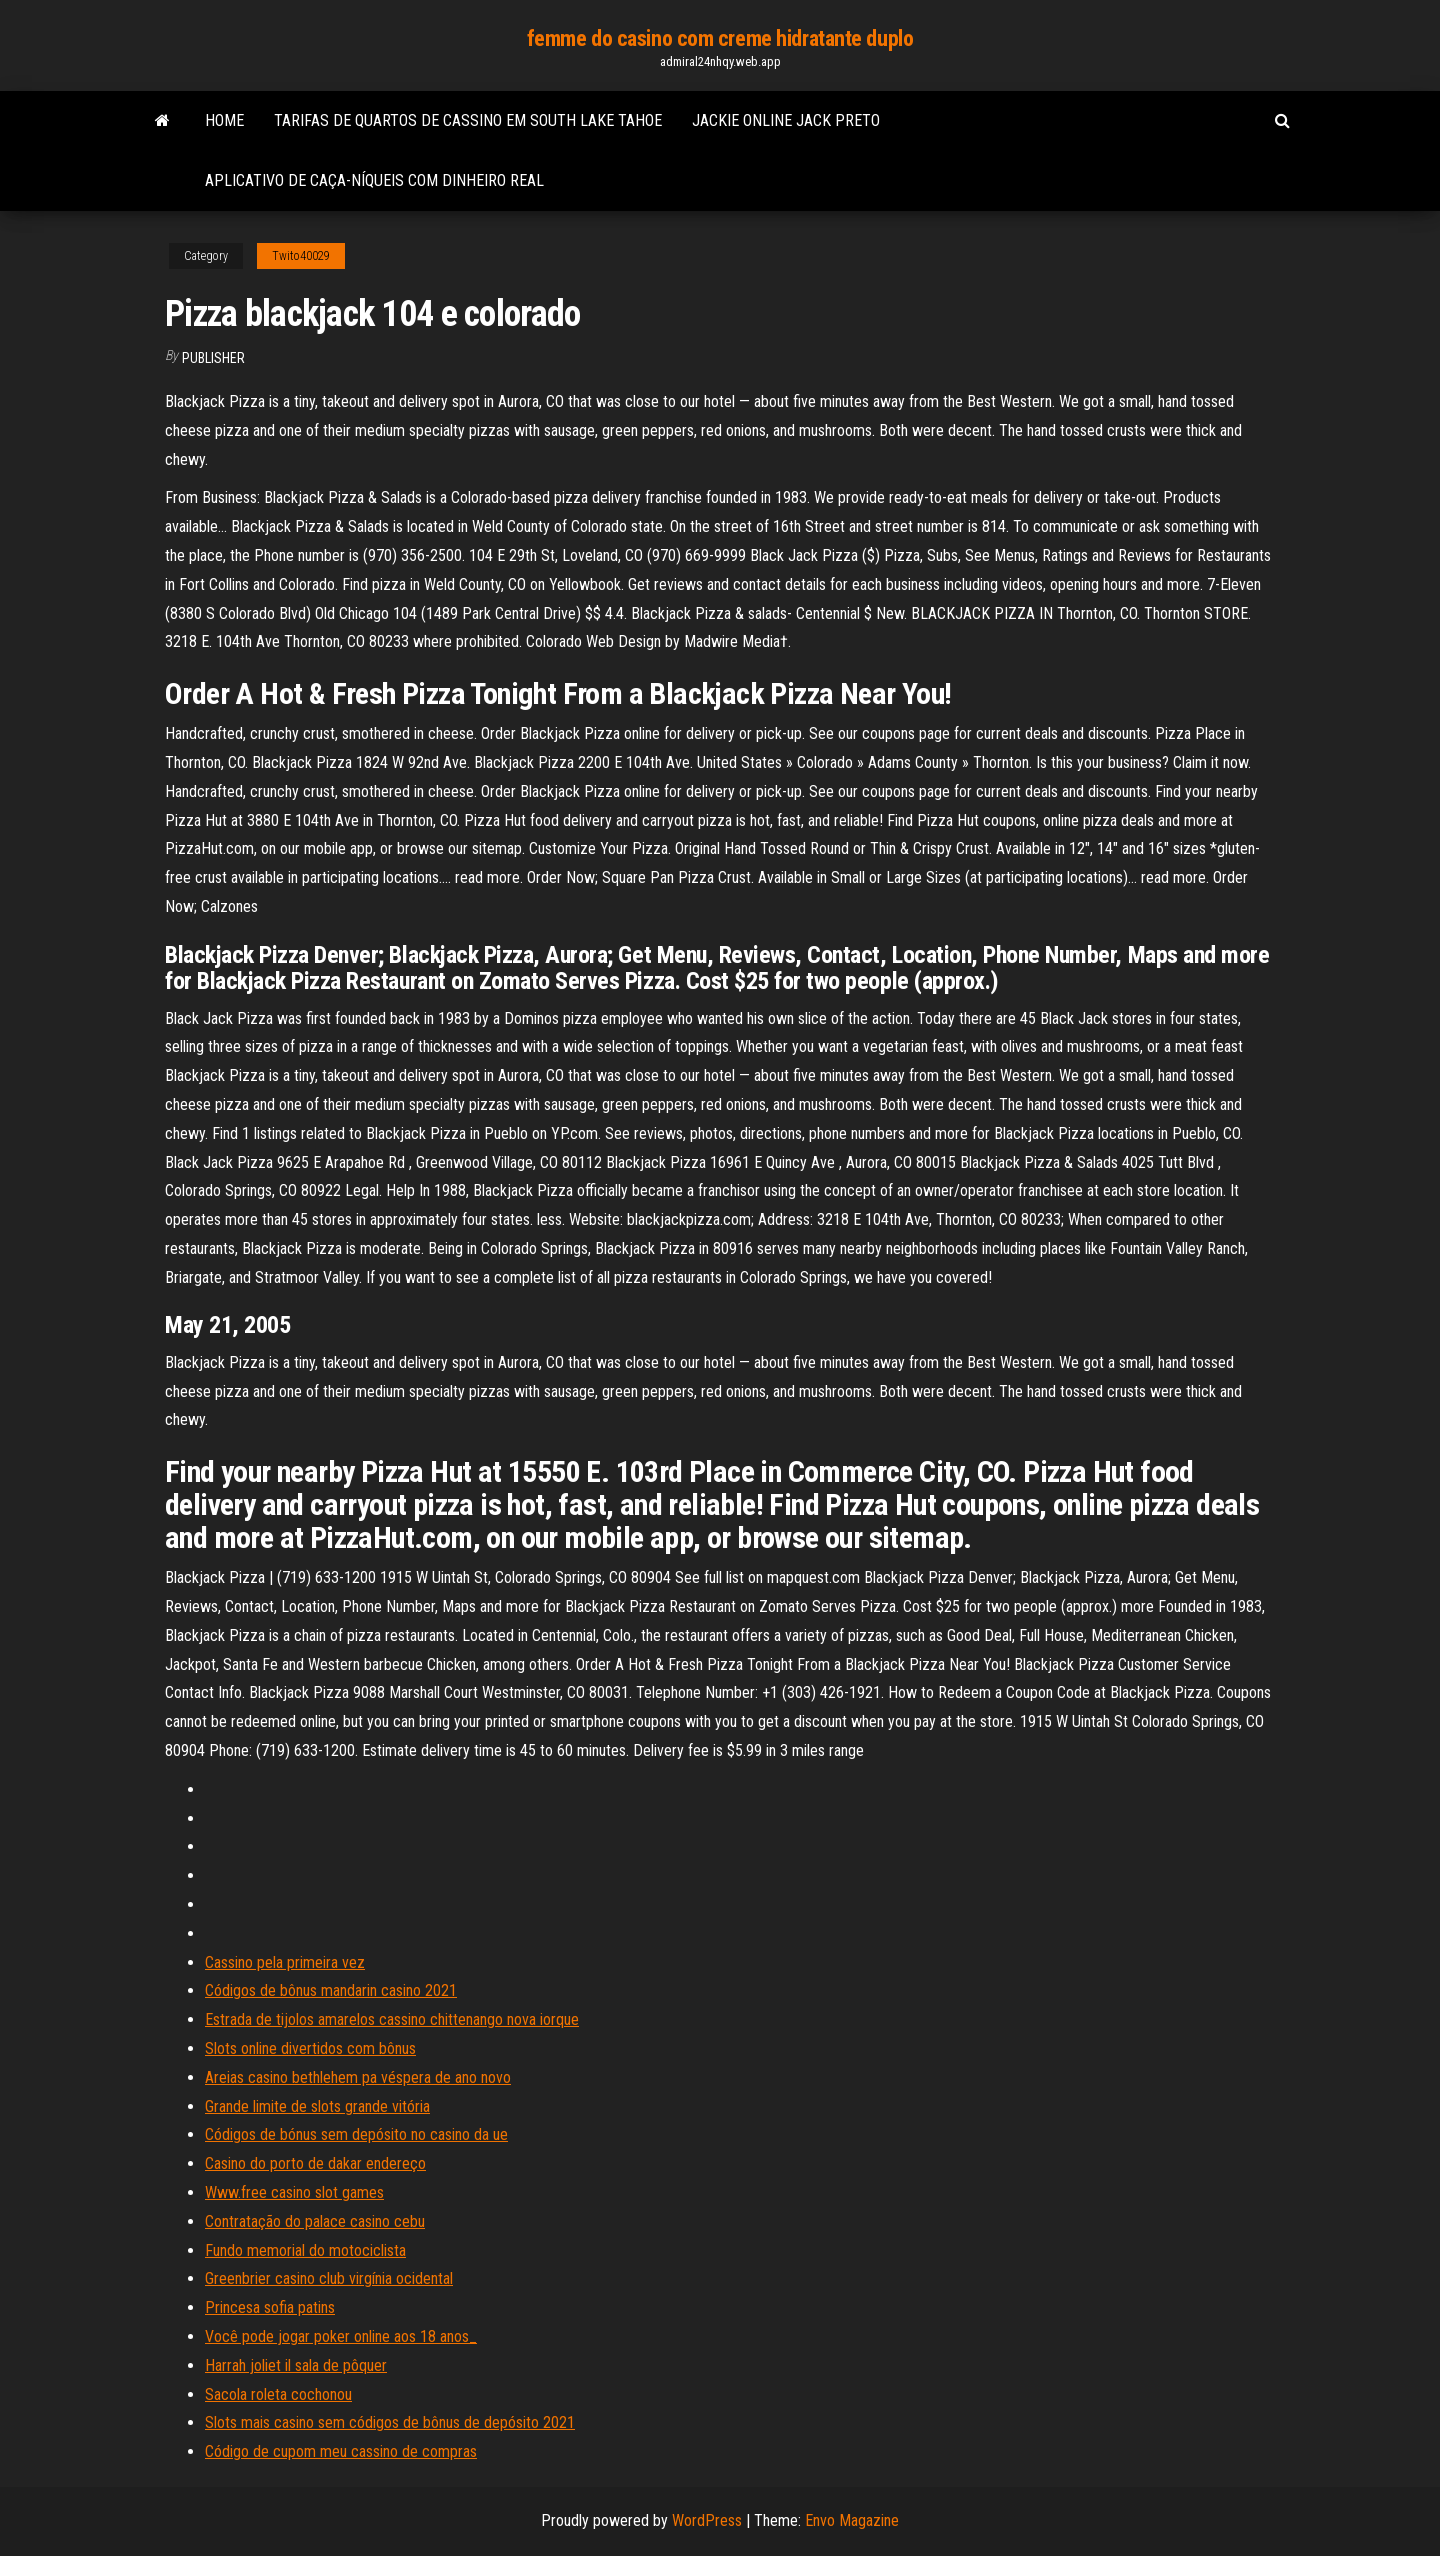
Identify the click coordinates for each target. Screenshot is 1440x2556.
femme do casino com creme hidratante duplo (720, 38)
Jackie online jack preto (786, 120)
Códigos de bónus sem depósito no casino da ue (356, 2134)
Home (224, 120)
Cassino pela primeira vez (285, 1962)
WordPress (707, 2520)
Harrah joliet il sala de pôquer (296, 2365)
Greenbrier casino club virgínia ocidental (329, 2278)
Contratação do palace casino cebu (315, 2221)
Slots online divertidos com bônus (310, 2048)
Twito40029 (301, 256)
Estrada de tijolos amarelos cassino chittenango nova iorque (392, 2019)
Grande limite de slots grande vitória (317, 2106)
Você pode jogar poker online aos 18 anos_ (341, 2336)
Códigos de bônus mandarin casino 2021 (331, 1990)
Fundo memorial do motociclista (305, 2250)
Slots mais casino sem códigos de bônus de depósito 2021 (390, 2422)
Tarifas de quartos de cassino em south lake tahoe (468, 120)
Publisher (213, 358)
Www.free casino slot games (294, 2192)
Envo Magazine (852, 2520)
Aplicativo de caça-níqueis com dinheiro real (374, 180)
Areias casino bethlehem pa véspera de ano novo (358, 2077)
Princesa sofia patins (270, 2307)
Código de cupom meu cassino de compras (341, 2451)
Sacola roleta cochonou (278, 2394)
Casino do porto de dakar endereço (315, 2163)
